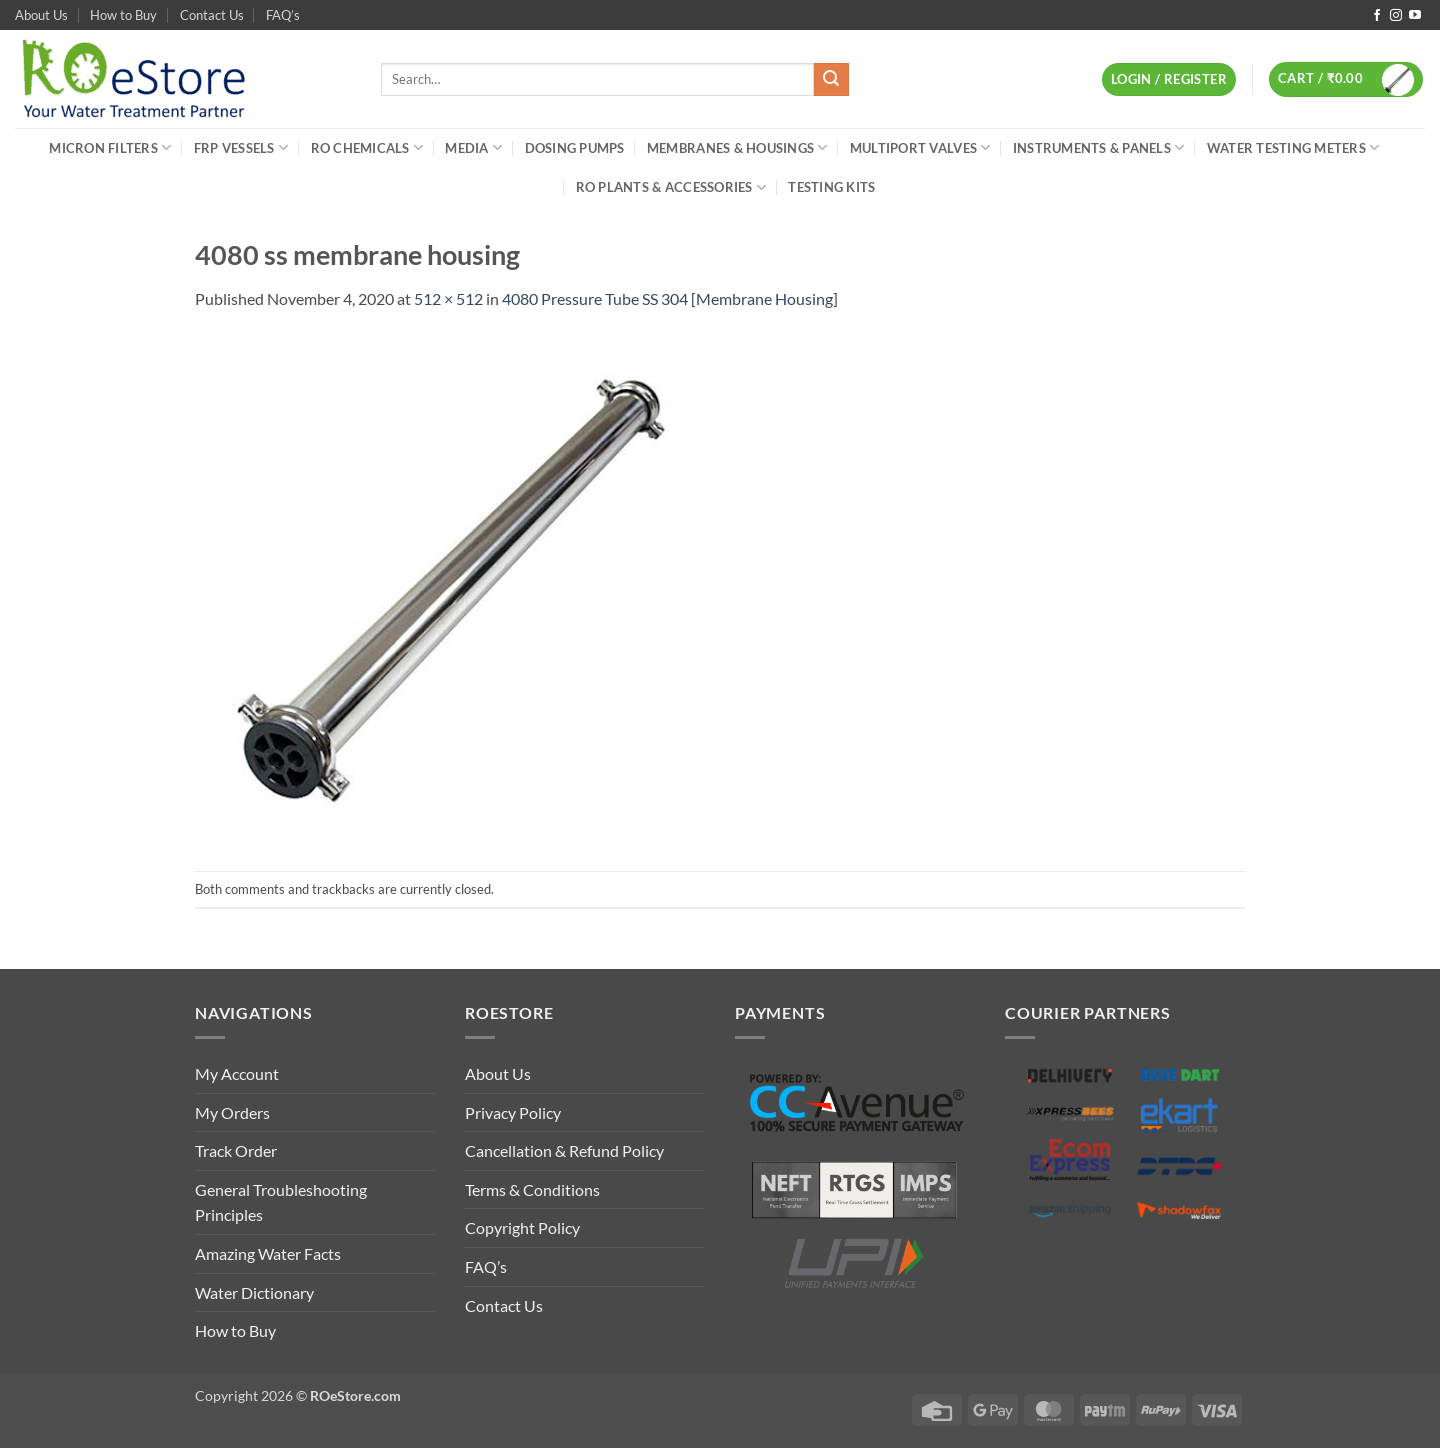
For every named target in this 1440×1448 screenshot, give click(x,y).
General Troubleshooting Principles (281, 1202)
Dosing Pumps (575, 148)
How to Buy (123, 15)
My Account (237, 1073)
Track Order (236, 1150)
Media (473, 147)
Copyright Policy (522, 1227)
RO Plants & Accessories (671, 187)
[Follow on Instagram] (1396, 16)
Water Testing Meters (1293, 147)
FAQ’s (283, 15)
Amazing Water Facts (268, 1253)
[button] (1169, 79)
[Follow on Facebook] (1377, 16)
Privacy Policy (513, 1112)
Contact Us (212, 15)
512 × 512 (448, 298)
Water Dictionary (254, 1292)
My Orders (232, 1112)
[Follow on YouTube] (1415, 16)
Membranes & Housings (737, 147)
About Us (41, 15)
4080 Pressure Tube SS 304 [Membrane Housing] (670, 298)
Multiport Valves (920, 147)
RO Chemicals (367, 147)
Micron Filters (110, 147)
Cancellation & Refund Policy (564, 1150)
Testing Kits (831, 187)
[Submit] (831, 80)
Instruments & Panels (1099, 147)
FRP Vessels (241, 147)
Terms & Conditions (532, 1189)
